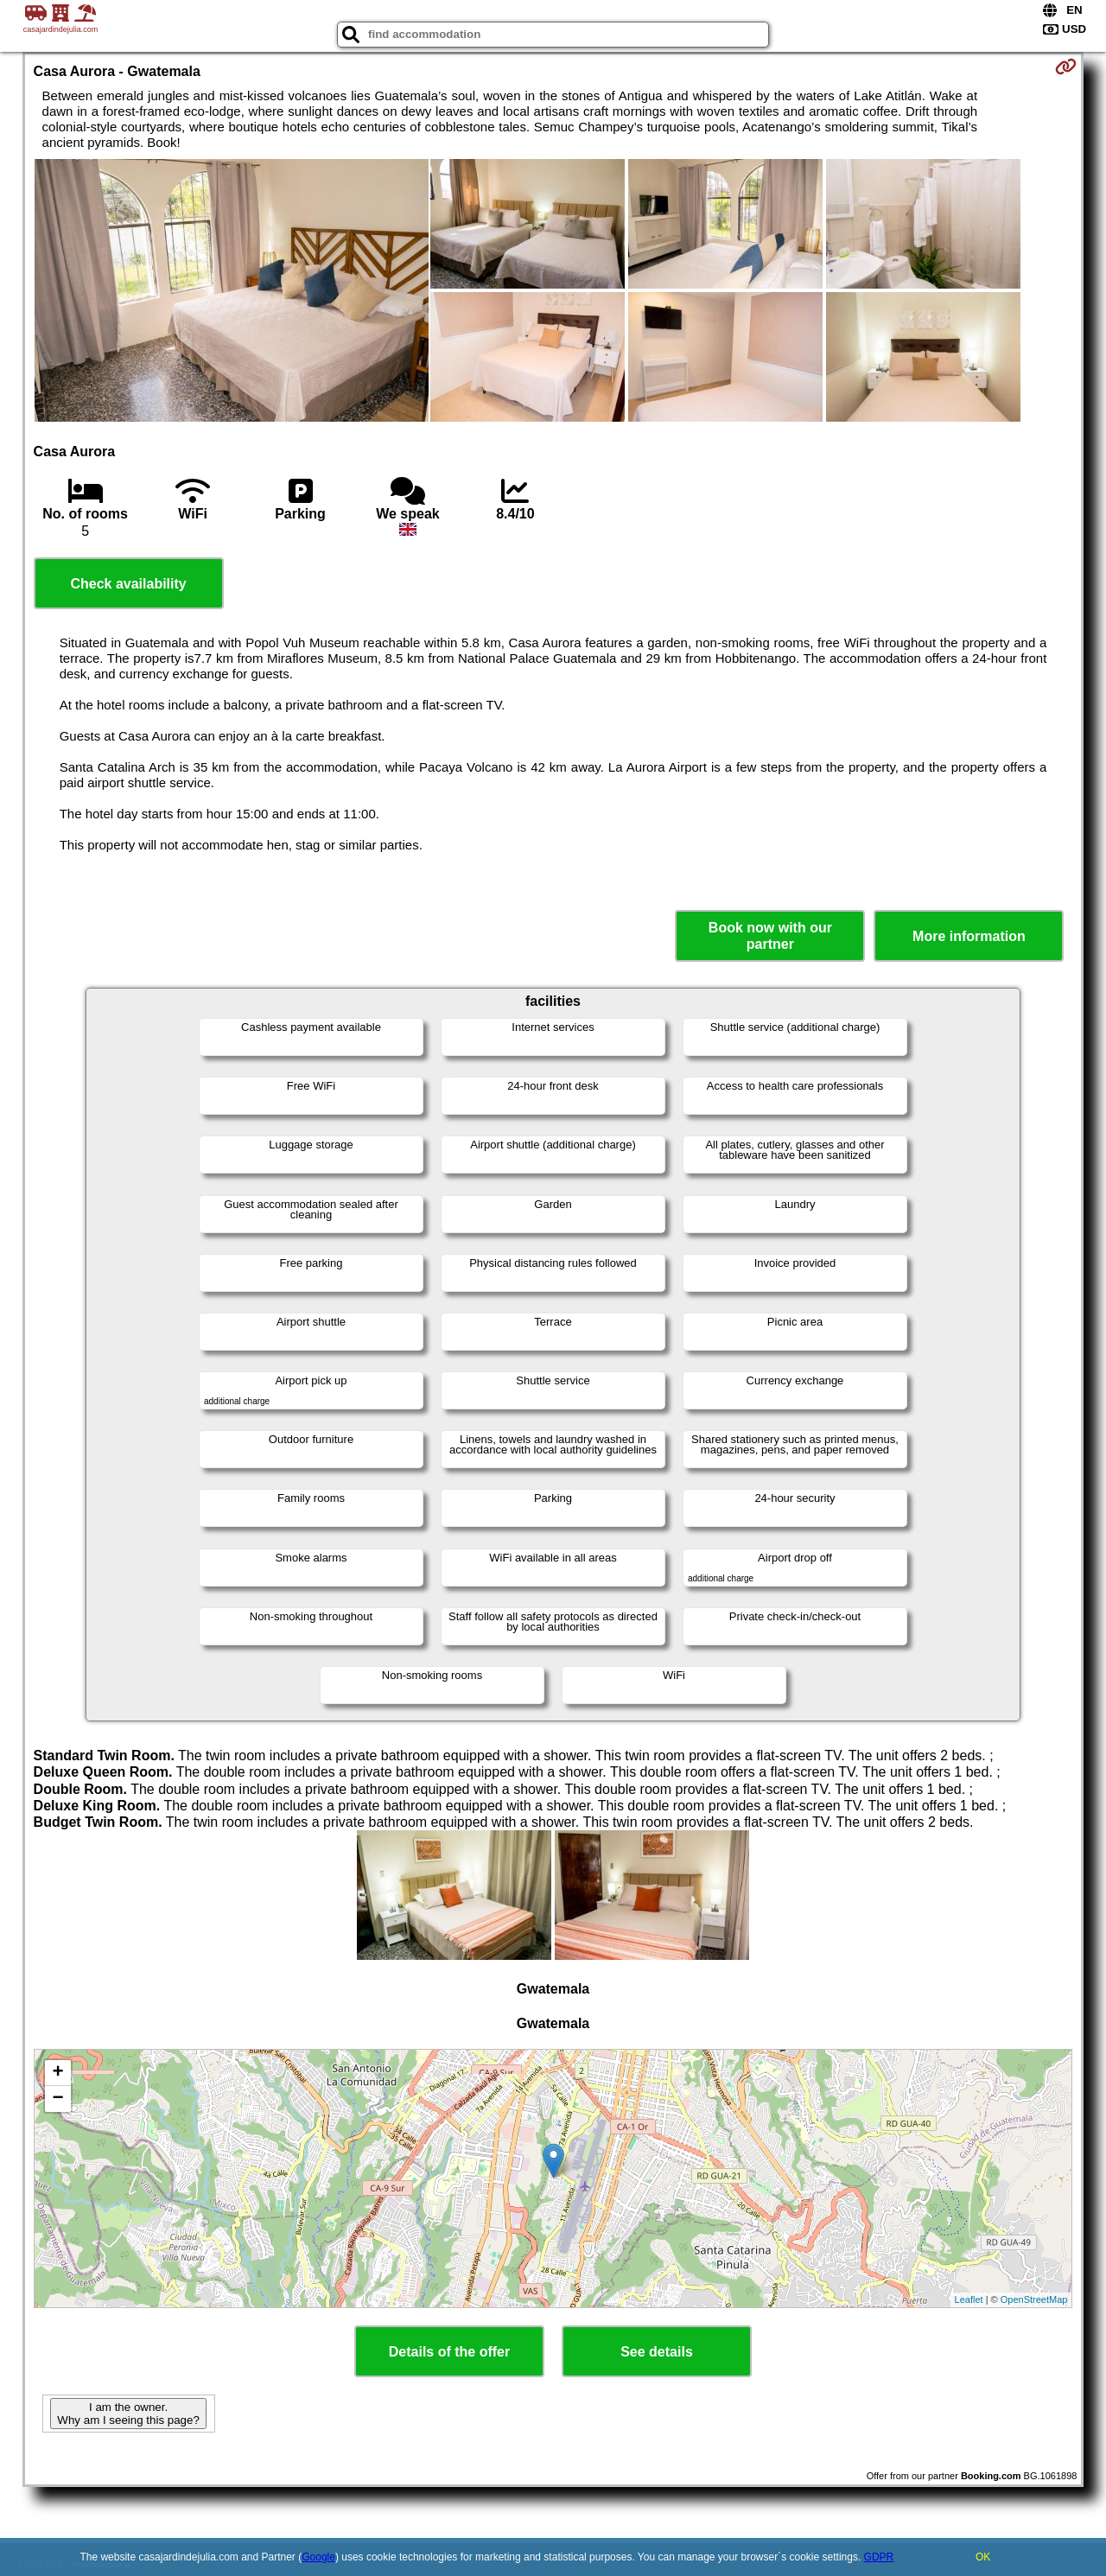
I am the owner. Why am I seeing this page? (128, 2414)
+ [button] (57, 2073)
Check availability (128, 583)
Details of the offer (449, 2351)
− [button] (57, 2099)
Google (318, 2557)
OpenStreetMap (1034, 2299)
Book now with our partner (770, 935)
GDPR (879, 2557)
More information (969, 936)
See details (656, 2351)
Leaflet (969, 2299)
